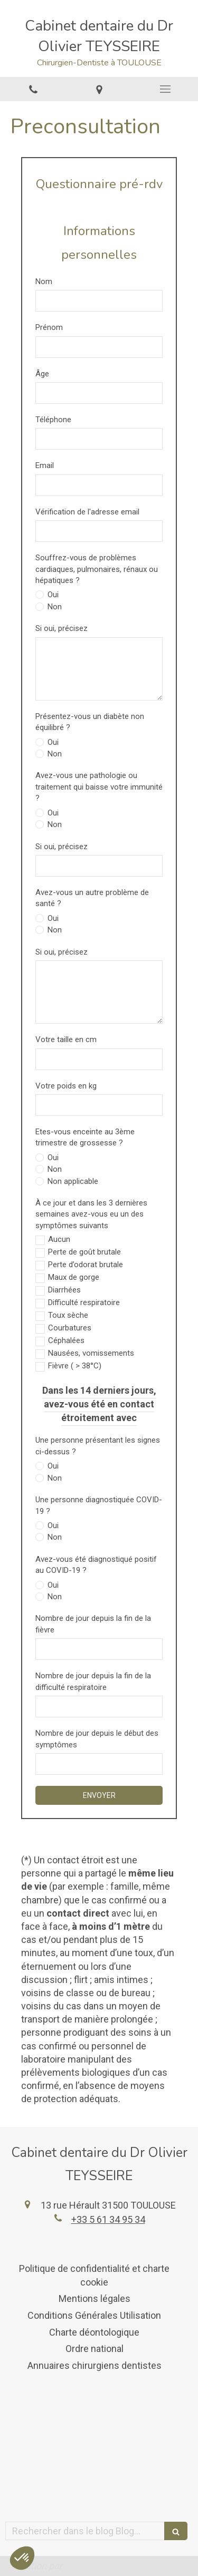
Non (53, 606)
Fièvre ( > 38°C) (74, 1365)
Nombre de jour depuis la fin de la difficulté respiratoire (93, 1681)
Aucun (59, 1239)
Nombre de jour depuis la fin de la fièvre (93, 1623)
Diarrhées (64, 1290)
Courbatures (69, 1328)
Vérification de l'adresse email (87, 512)
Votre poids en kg (66, 1086)
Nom (43, 281)
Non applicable (71, 1181)
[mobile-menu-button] (165, 89)
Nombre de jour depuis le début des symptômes (96, 1738)
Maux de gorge (73, 1277)
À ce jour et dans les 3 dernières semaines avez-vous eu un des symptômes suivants (91, 1214)
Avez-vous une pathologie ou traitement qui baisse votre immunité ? (99, 787)
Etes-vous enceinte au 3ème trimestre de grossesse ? (85, 1137)
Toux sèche (68, 1315)
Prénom (49, 327)
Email (44, 465)
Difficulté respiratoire (84, 1302)
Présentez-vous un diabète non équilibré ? (89, 722)
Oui (52, 594)
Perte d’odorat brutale (85, 1264)
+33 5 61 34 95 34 (108, 2219)
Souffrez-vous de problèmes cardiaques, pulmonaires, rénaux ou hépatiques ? (96, 569)
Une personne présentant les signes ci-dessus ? (97, 1445)
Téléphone (53, 419)
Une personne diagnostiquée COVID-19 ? (98, 1505)
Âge (42, 373)
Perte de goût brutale (84, 1252)
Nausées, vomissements (91, 1353)
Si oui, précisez (61, 628)
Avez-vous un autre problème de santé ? (92, 898)
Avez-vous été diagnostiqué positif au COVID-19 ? (96, 1564)
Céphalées (66, 1340)
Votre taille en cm (66, 1039)
